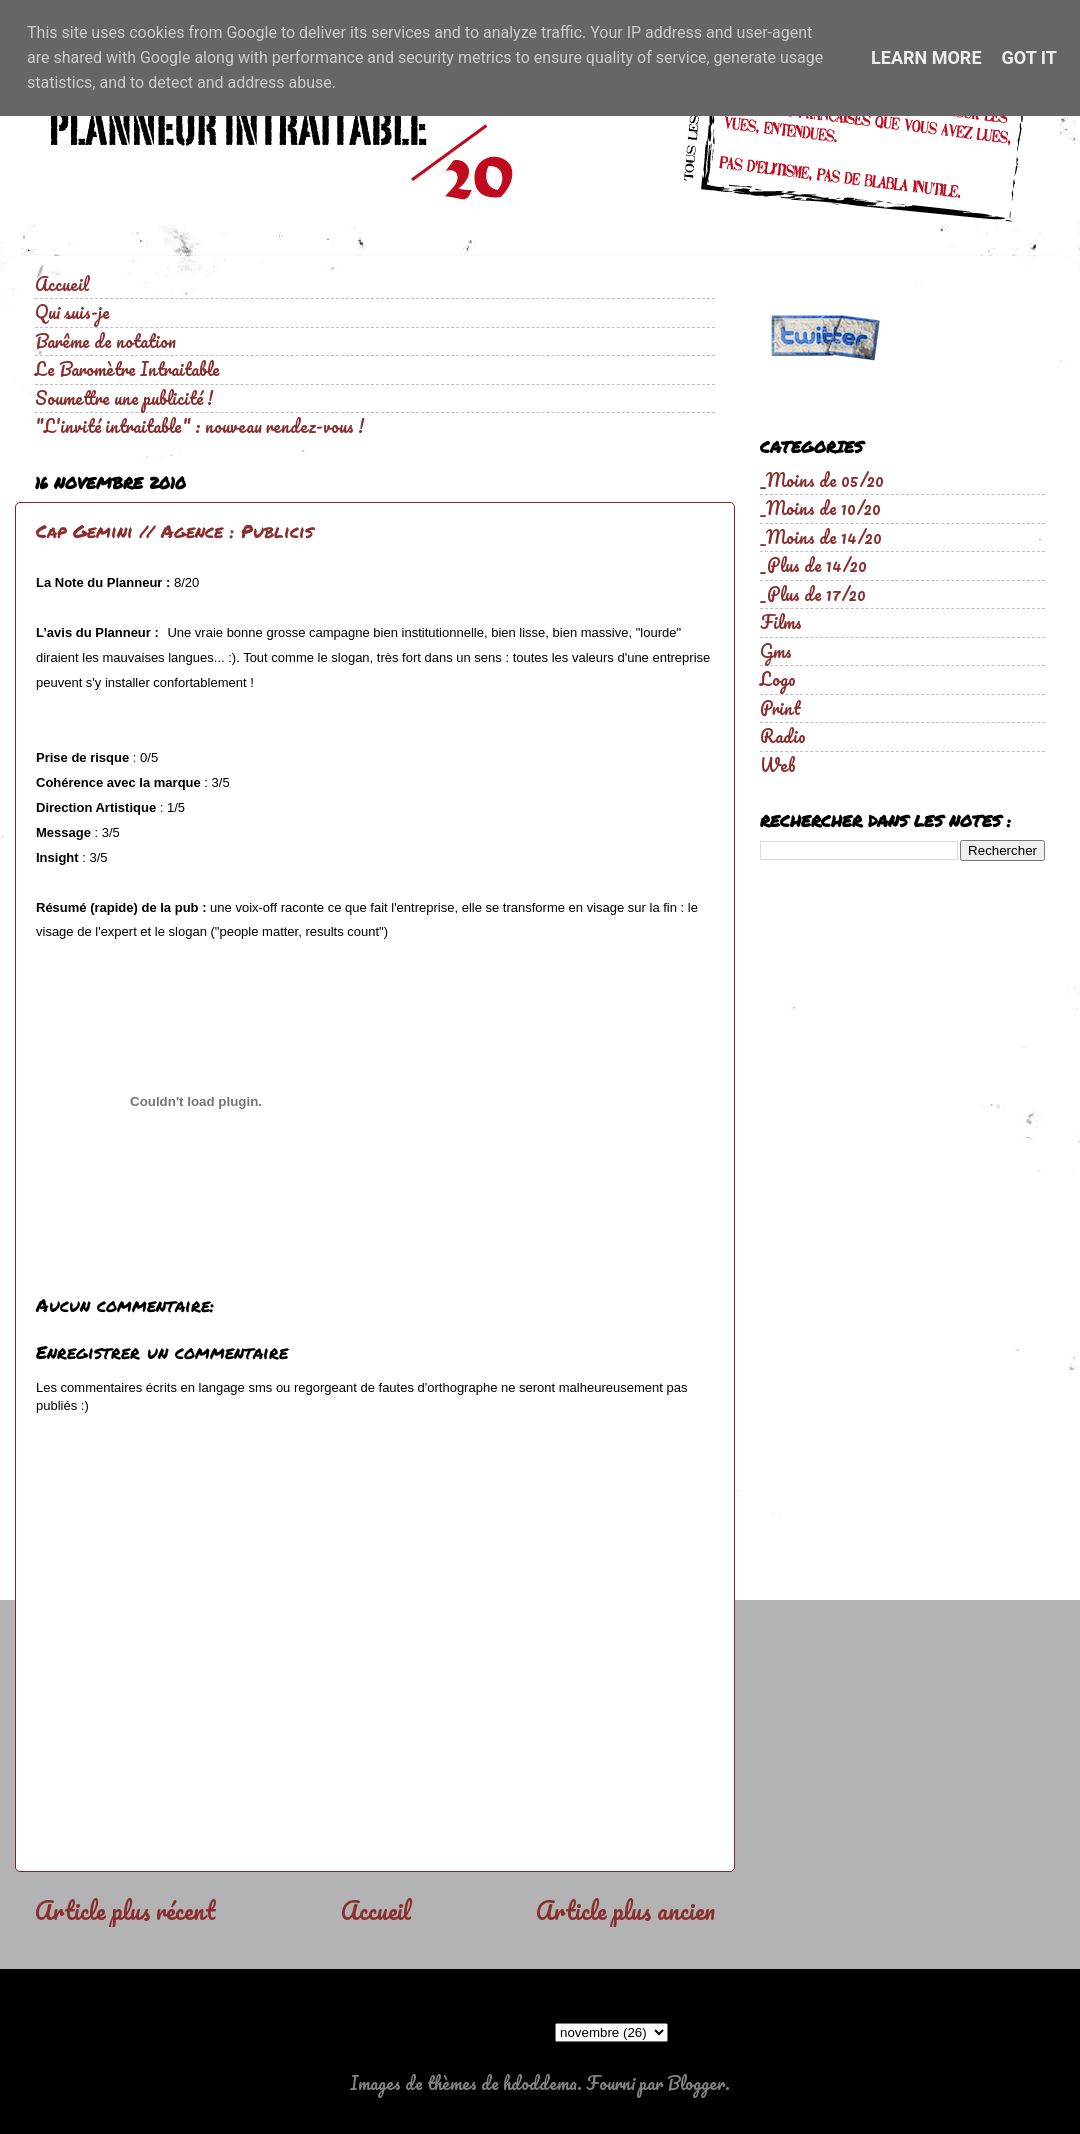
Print (780, 708)
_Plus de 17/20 (813, 594)
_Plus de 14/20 (813, 565)
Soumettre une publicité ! (124, 398)
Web (778, 765)
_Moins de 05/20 (822, 480)
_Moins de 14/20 (821, 537)
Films (781, 622)
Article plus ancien (625, 1910)
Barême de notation (105, 341)
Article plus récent (125, 1910)
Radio (783, 736)
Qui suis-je (72, 312)
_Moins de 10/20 (820, 508)
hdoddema (540, 2083)
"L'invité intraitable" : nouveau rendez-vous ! (199, 426)
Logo (778, 679)
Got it (1029, 57)
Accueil (62, 284)
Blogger (696, 2083)
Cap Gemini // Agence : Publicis (174, 531)
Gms (776, 651)
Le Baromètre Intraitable (127, 369)
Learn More (926, 57)
